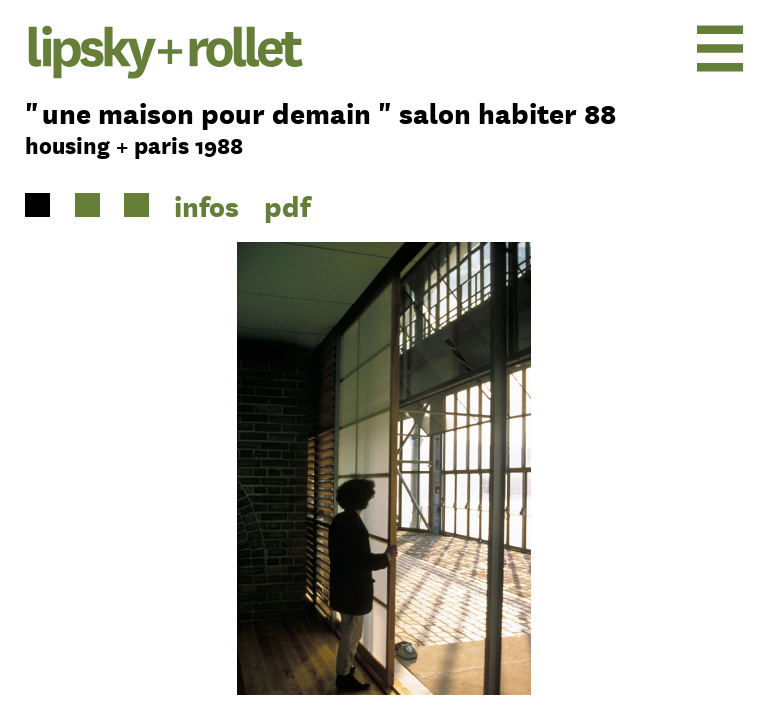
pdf (287, 205)
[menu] (662, 48)
